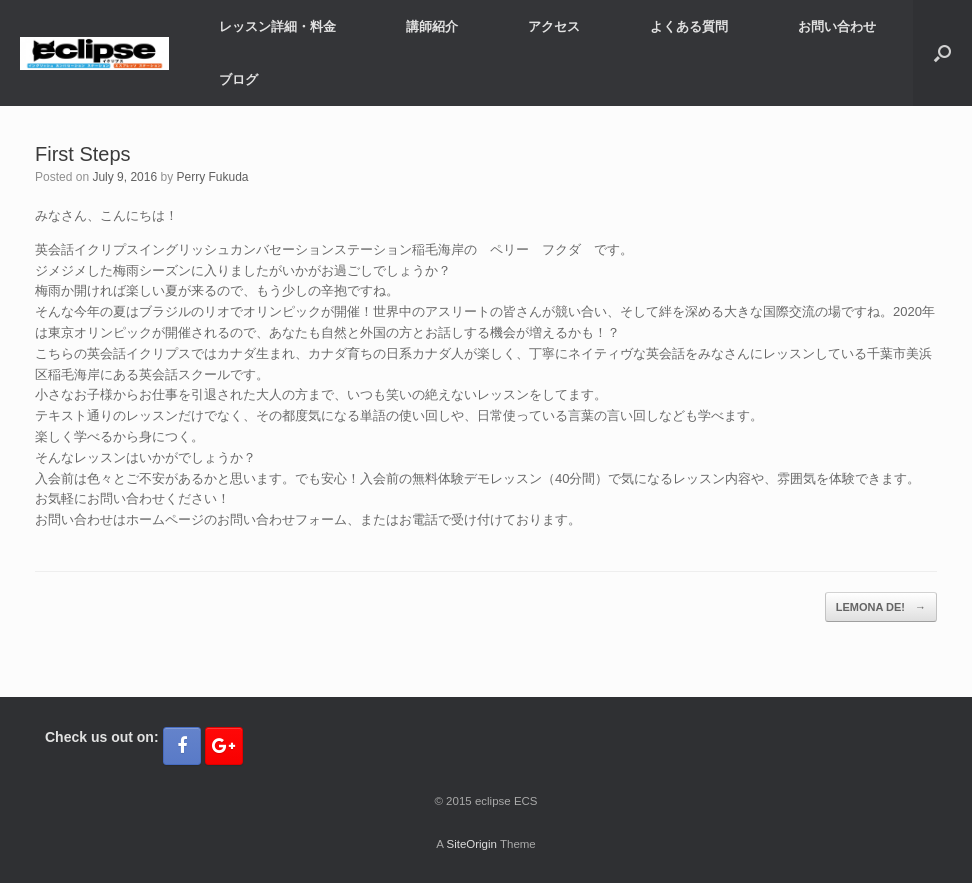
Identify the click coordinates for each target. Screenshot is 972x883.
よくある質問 (689, 26)
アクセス (554, 26)
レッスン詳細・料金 (277, 26)
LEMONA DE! (881, 607)
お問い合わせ (837, 26)
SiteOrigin (471, 844)
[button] (942, 53)
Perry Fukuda (212, 177)
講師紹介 (432, 26)
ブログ (238, 79)
